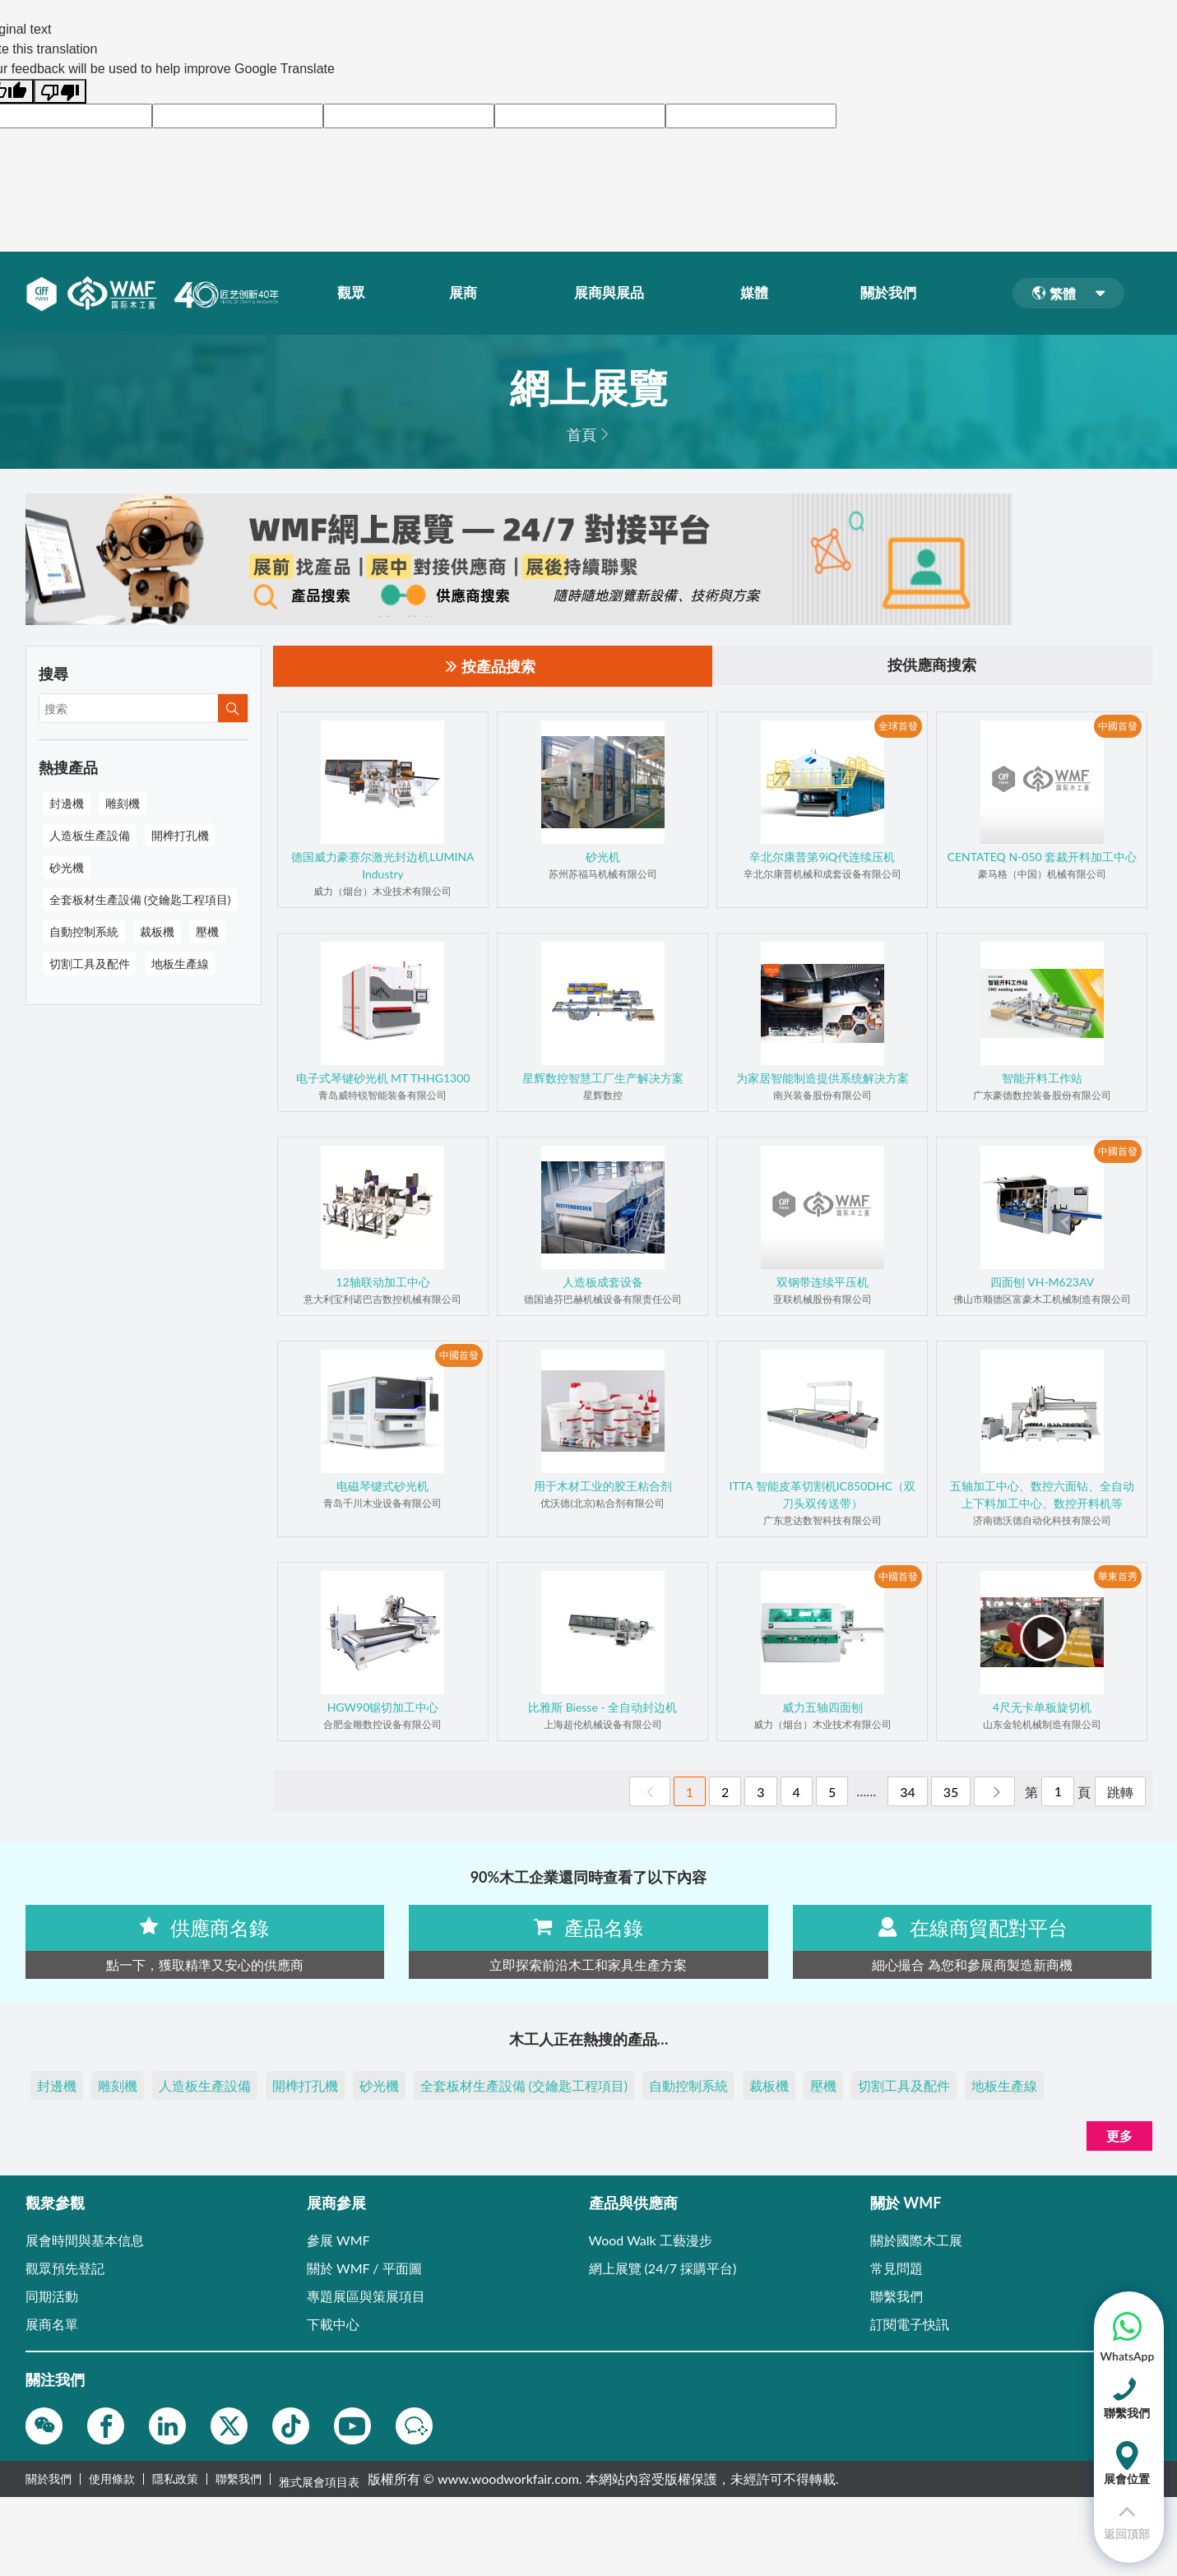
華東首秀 (1118, 1577)
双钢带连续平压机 (822, 1282)
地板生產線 (180, 964)
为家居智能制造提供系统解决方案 (822, 1078)
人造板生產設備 (89, 835)
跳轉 (1120, 1792)
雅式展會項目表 (319, 2479)
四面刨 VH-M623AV (1042, 1282)
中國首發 (1118, 726)
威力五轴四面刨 (822, 1707)
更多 (1119, 2135)
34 (907, 1792)
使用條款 (112, 2479)
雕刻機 (122, 803)
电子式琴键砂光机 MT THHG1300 (383, 1078)
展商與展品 (614, 293)
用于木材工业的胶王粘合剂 (603, 1486)
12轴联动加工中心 (382, 1282)
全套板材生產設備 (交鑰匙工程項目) (140, 899)
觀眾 (357, 293)
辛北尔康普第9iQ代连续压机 (822, 857)
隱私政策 (175, 2479)
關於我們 (894, 293)
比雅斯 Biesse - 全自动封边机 (602, 1707)
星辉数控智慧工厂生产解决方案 (602, 1078)
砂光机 (603, 857)
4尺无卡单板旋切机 (1042, 1707)
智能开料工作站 (1042, 1078)
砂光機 (66, 867)
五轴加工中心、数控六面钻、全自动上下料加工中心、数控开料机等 (1042, 1494)
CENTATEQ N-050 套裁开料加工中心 (1043, 857)
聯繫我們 (238, 2479)
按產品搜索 (491, 666)
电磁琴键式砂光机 (382, 1486)
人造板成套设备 (603, 1282)
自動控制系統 (83, 931)
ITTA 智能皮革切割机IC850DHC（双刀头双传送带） (822, 1494)
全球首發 (898, 726)
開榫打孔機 (180, 835)
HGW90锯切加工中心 (383, 1707)
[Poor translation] (60, 91)
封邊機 (66, 803)
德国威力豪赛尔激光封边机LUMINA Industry (382, 865)
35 (951, 1792)
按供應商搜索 (932, 666)
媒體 (760, 293)
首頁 (581, 434)
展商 (468, 293)
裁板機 (157, 931)
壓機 (207, 931)
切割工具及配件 (89, 964)
